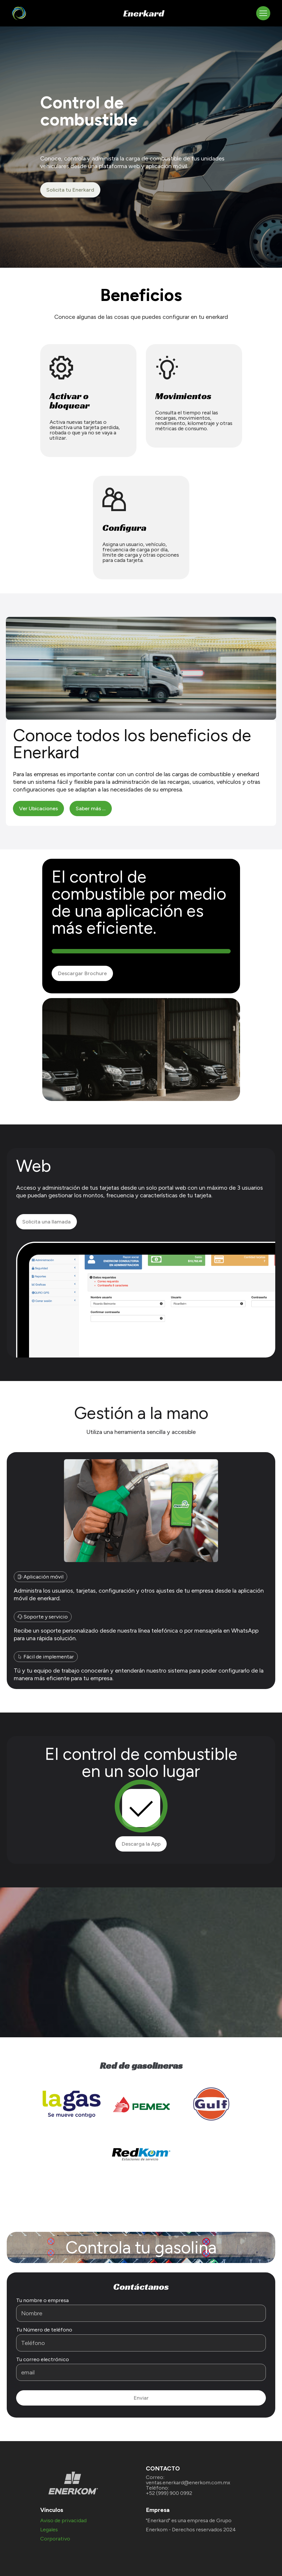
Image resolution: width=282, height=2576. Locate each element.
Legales (49, 2529)
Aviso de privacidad (63, 2520)
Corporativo (55, 2538)
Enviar (141, 2398)
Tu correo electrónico (42, 2359)
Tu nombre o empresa (42, 2300)
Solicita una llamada (46, 1221)
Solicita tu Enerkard (70, 190)
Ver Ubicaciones (38, 808)
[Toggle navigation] (263, 13)
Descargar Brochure (82, 973)
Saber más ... (91, 808)
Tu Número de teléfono (44, 2329)
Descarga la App (141, 1844)
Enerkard (143, 13)
